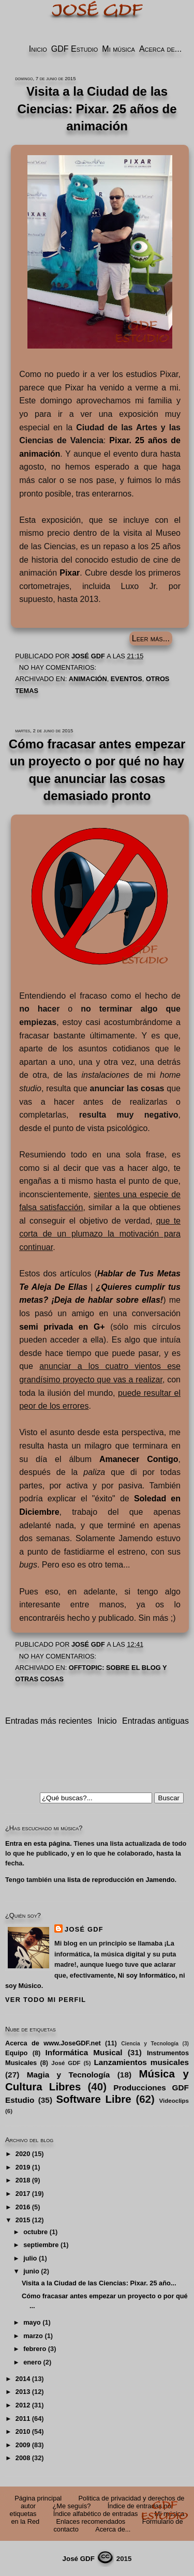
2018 (23, 2180)
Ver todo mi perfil (45, 1999)
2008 (23, 2458)
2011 (23, 2418)
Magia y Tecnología (68, 2074)
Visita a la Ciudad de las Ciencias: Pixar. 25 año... (99, 2283)
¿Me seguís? (71, 2506)
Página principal (38, 2498)
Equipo (16, 2053)
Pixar (69, 572)
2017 (23, 2193)
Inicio (38, 48)
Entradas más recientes (48, 1720)
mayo (31, 2322)
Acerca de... (160, 48)
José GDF (84, 1929)
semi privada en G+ (62, 1326)
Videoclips (174, 2101)
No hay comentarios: (58, 667)
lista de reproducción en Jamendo (121, 1880)
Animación (88, 679)
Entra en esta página (37, 1843)
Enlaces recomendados (91, 2521)
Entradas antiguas (155, 1720)
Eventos (126, 679)
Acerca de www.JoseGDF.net (53, 2043)
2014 (23, 2379)
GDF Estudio (74, 48)
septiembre (40, 2245)
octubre (35, 2232)
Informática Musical (84, 2052)
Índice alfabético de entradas (95, 2514)
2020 (23, 2154)
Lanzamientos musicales (141, 2062)
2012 (23, 2405)
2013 (23, 2392)
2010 (23, 2431)
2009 (23, 2445)
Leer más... (151, 638)
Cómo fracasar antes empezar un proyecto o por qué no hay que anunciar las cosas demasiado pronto (97, 770)
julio (30, 2258)
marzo (33, 2336)
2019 (23, 2167)
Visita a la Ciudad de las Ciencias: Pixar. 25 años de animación (96, 108)
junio (31, 2271)
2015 (23, 2220)
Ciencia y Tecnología (149, 2043)
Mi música (118, 48)
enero (32, 2362)
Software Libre (93, 2099)
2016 (23, 2207)
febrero (34, 2349)
